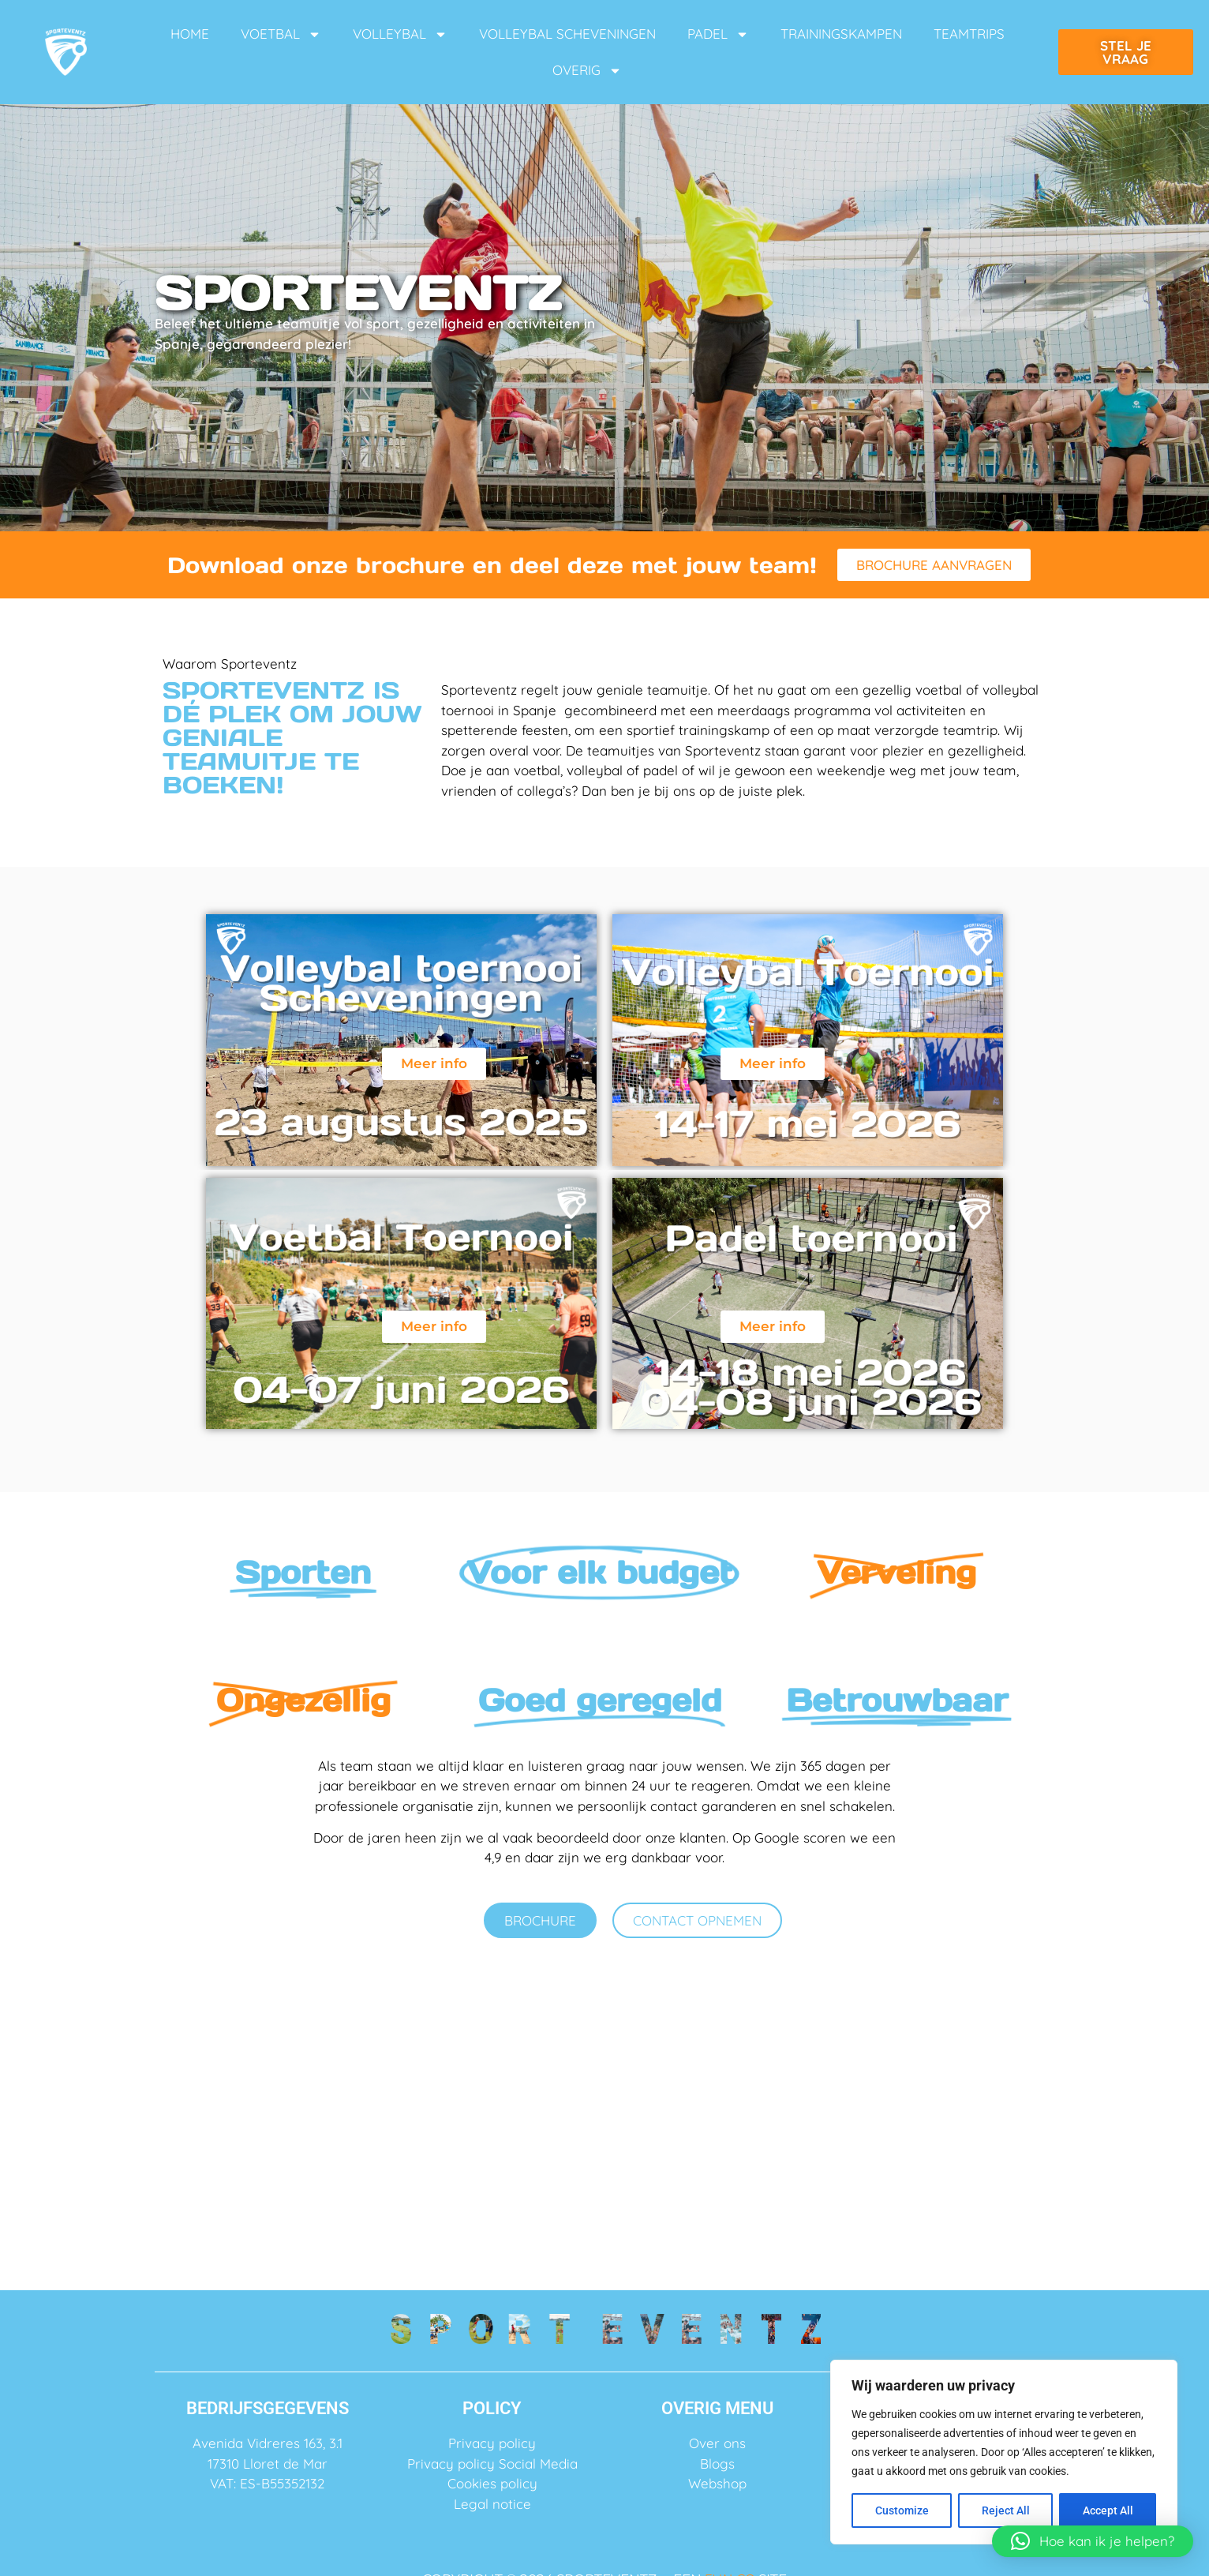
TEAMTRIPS (969, 33)
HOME (189, 33)
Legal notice (492, 2503)
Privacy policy (492, 2443)
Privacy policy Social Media (492, 2463)
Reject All (1006, 2510)
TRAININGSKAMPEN (841, 33)
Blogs (717, 2463)
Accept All (1108, 2510)
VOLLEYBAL (400, 34)
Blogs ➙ (907, 2122)
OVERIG (587, 70)
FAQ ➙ (604, 2122)
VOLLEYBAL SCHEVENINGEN (567, 33)
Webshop (717, 2483)
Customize (902, 2510)
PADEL (718, 34)
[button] (1092, 2541)
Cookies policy (492, 2483)
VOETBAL (281, 34)
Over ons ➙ (302, 2122)
